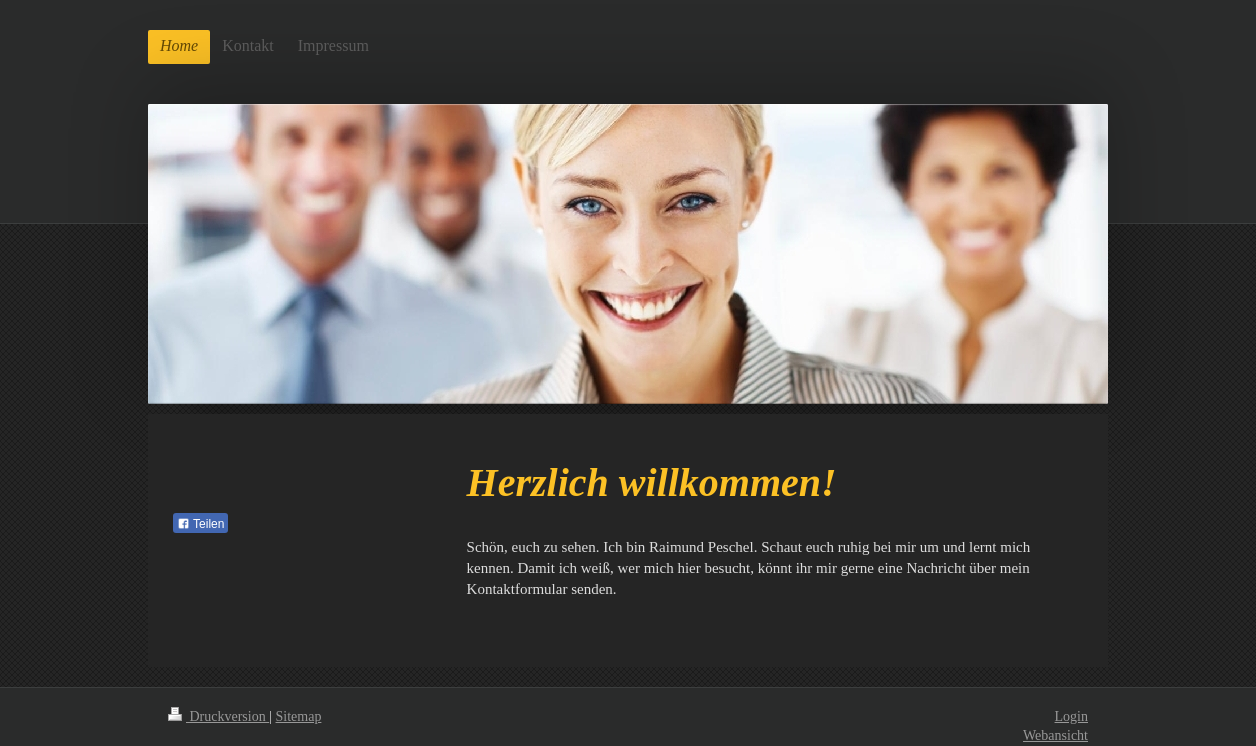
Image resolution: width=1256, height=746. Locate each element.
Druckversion (218, 716)
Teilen (200, 524)
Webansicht (1055, 735)
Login (1071, 716)
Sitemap (299, 716)
